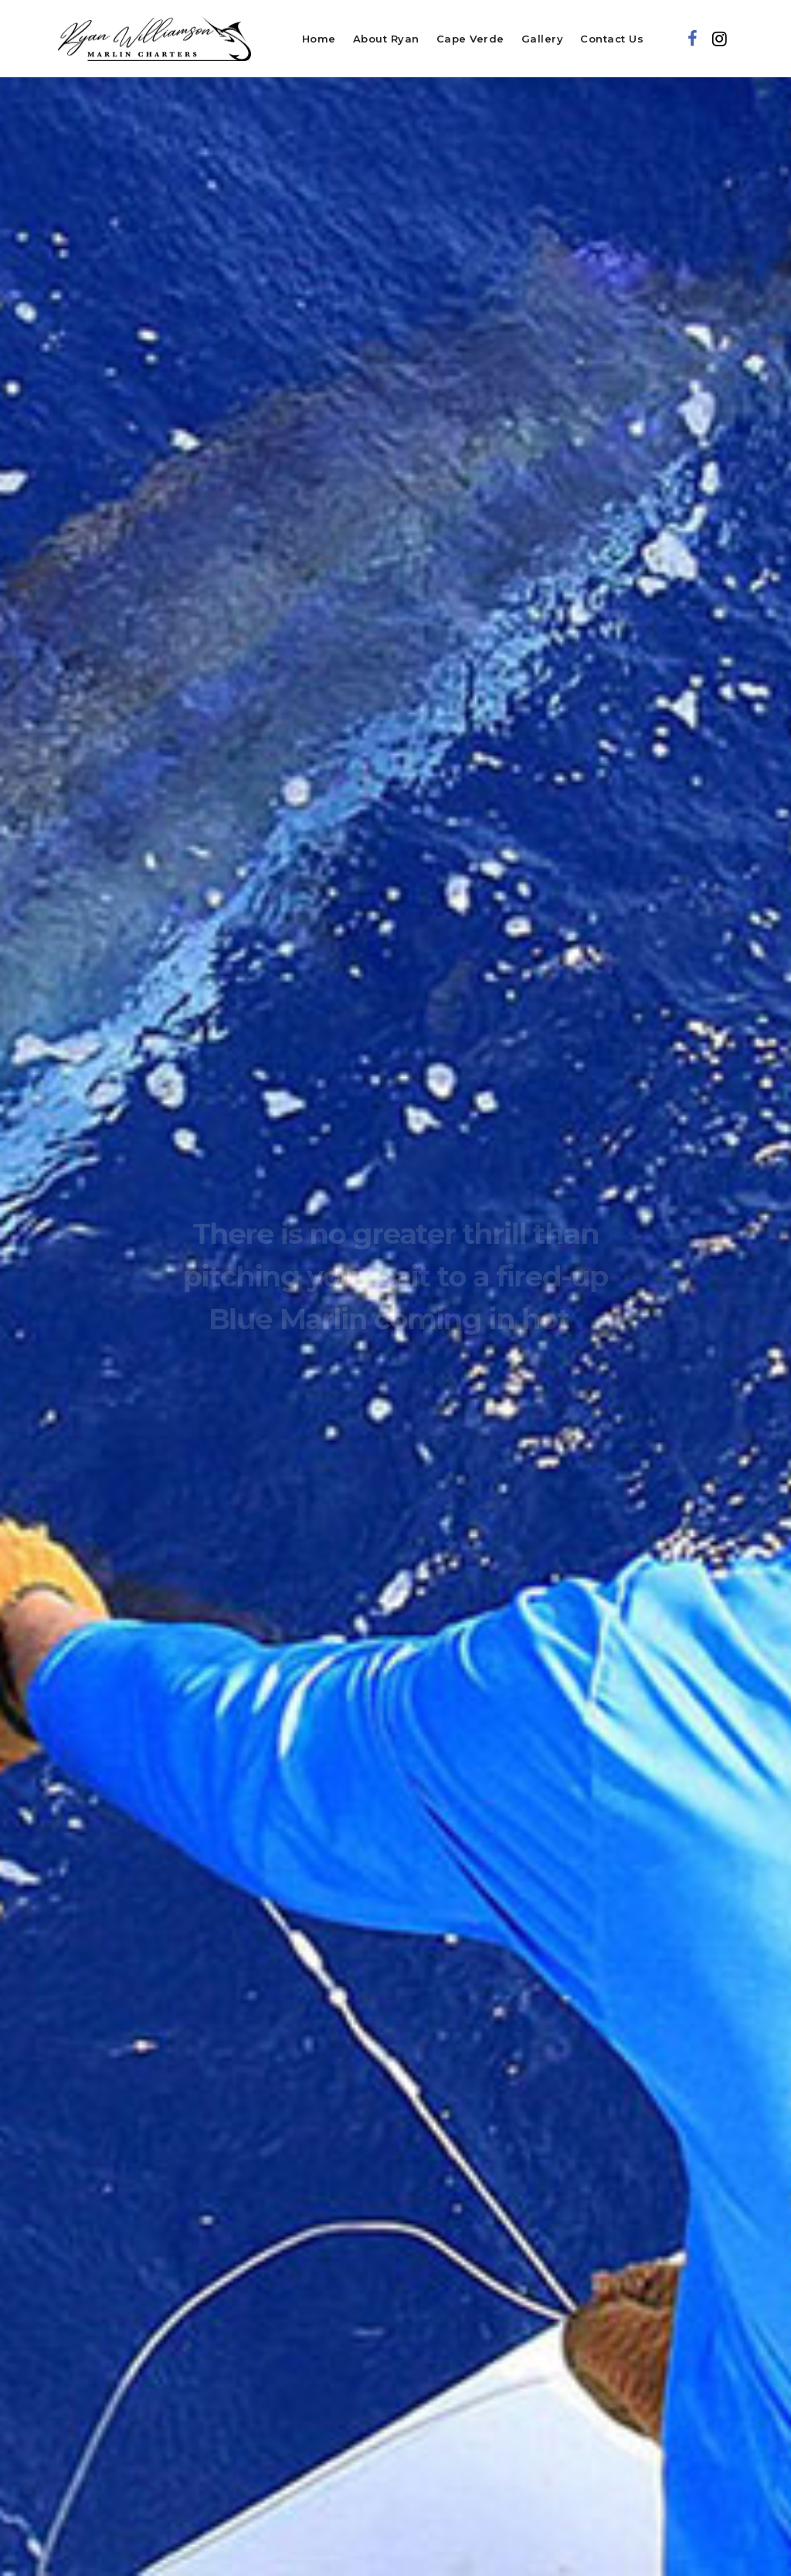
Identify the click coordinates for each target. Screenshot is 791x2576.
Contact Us (611, 38)
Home (319, 38)
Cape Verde (470, 38)
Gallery (542, 38)
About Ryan (386, 38)
